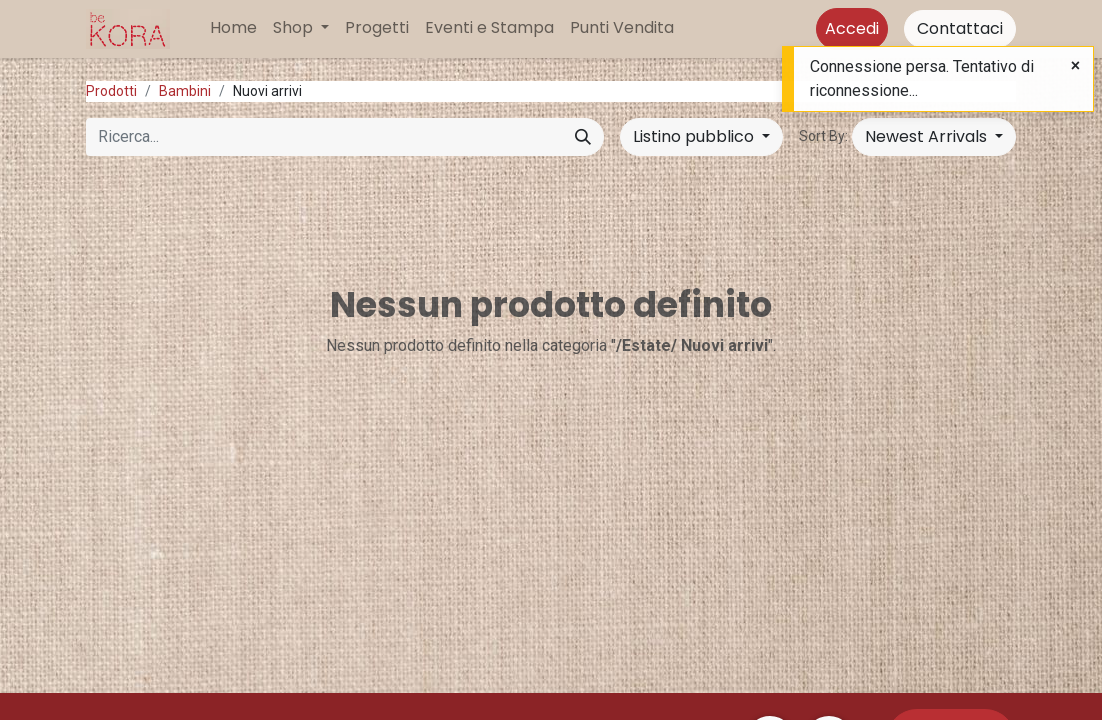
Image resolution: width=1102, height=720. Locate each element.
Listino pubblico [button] (695, 136)
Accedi (852, 28)
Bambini (185, 91)
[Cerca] (583, 137)
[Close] (1075, 66)
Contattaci (960, 28)
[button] (934, 137)
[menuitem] (233, 28)
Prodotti (111, 91)
